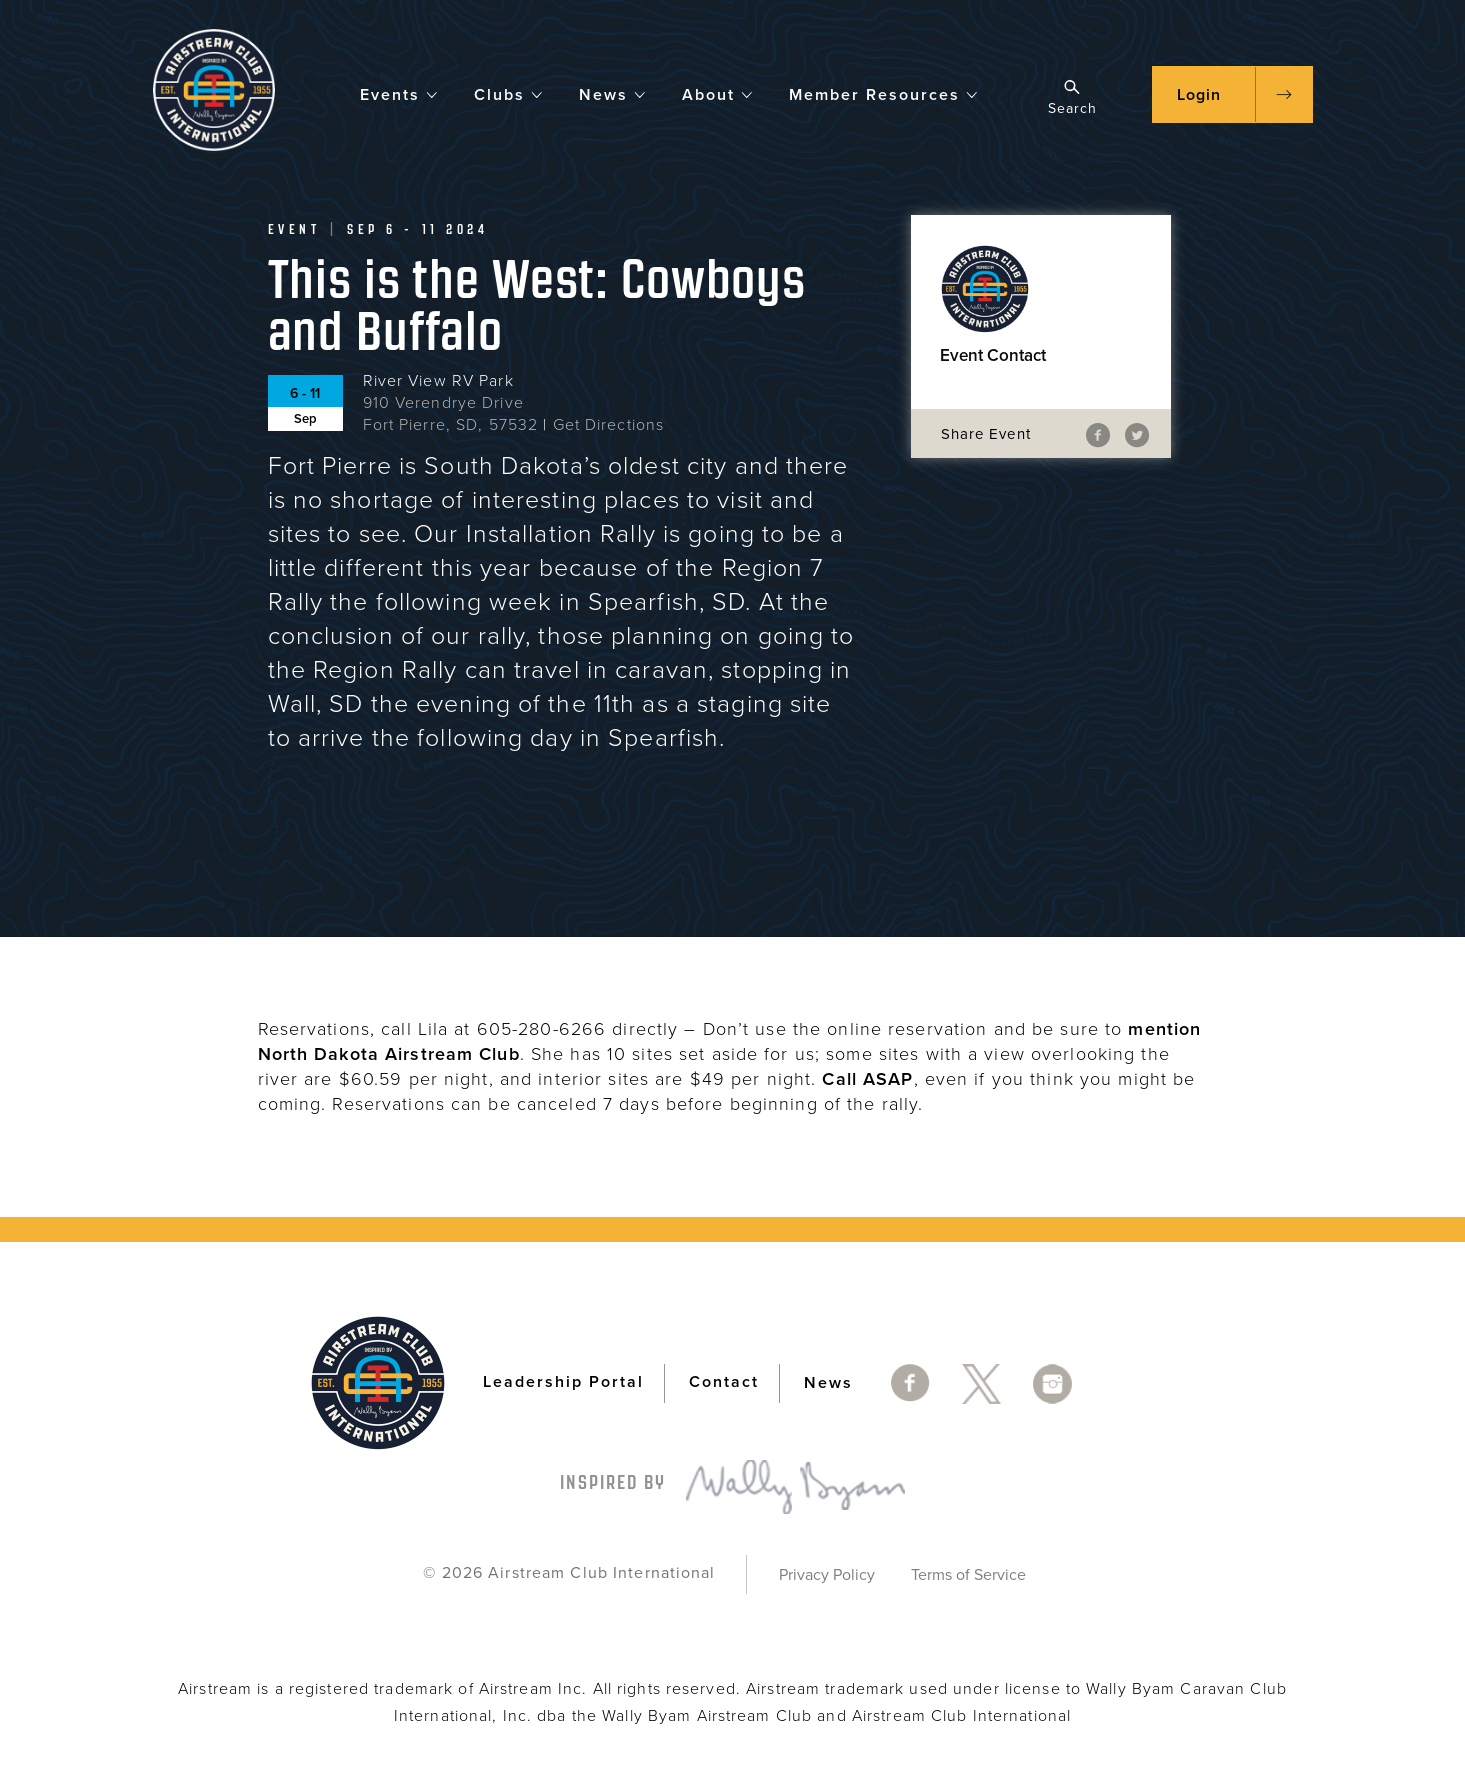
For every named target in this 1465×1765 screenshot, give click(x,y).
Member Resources (884, 93)
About (718, 93)
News (613, 93)
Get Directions (609, 425)
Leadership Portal (563, 1382)
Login (1199, 95)
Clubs (509, 93)
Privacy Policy (827, 1575)
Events (399, 93)
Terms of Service (968, 1575)
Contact (724, 1382)
